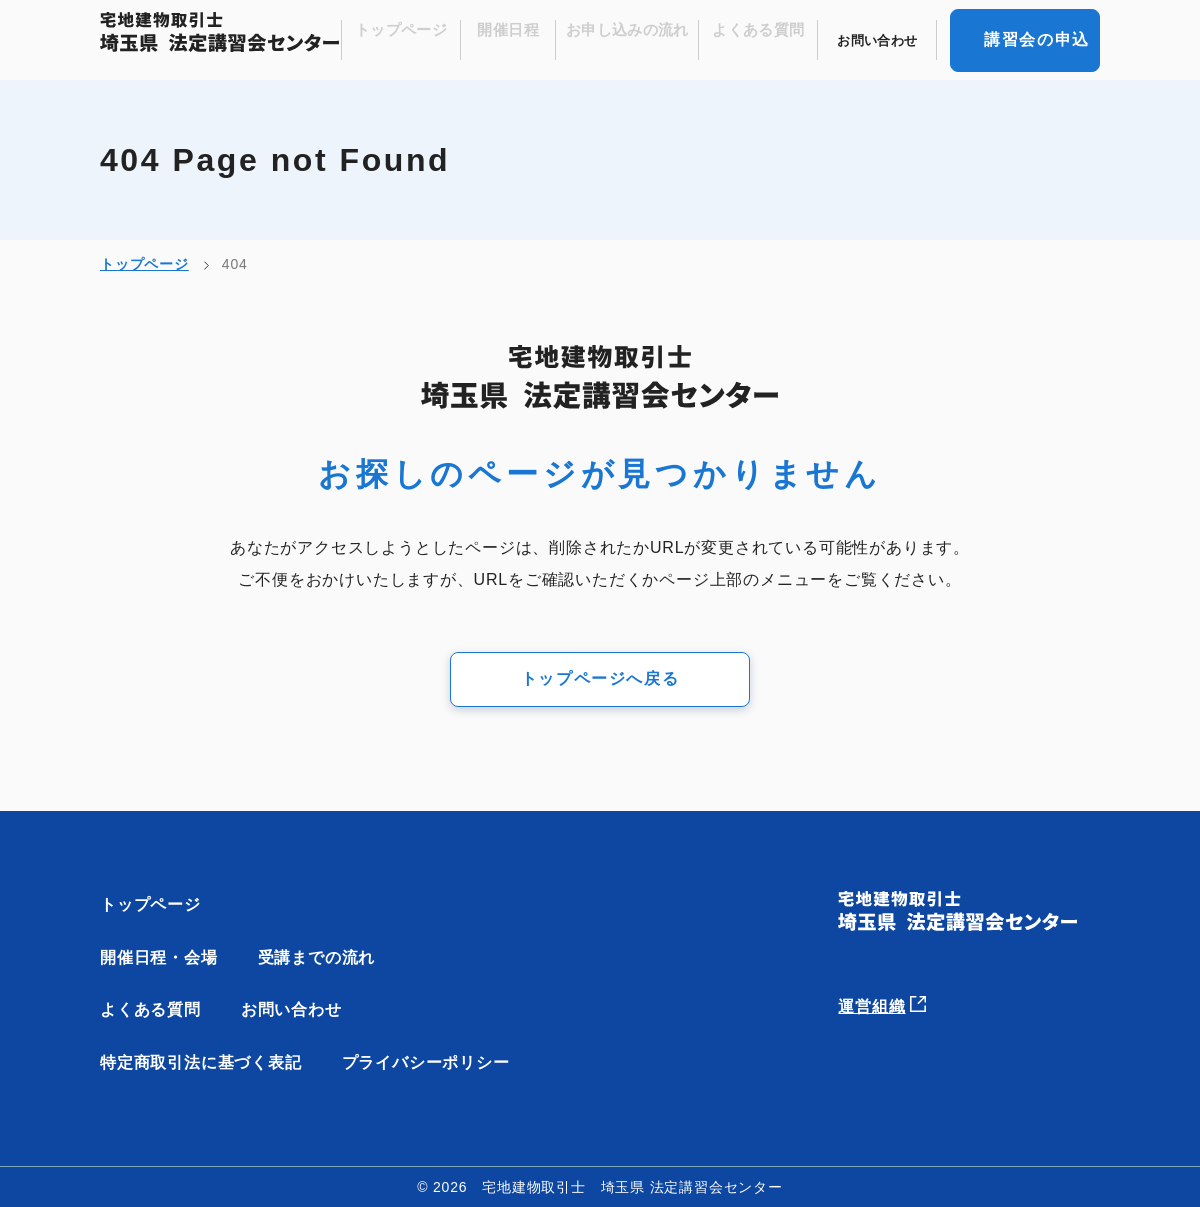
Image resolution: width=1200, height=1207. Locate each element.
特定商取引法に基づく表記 (201, 1062)
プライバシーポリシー (426, 1062)
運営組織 (894, 1000)
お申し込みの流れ (646, 40)
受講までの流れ (317, 957)
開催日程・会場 (159, 957)
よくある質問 (770, 40)
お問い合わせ (881, 40)
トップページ (435, 40)
